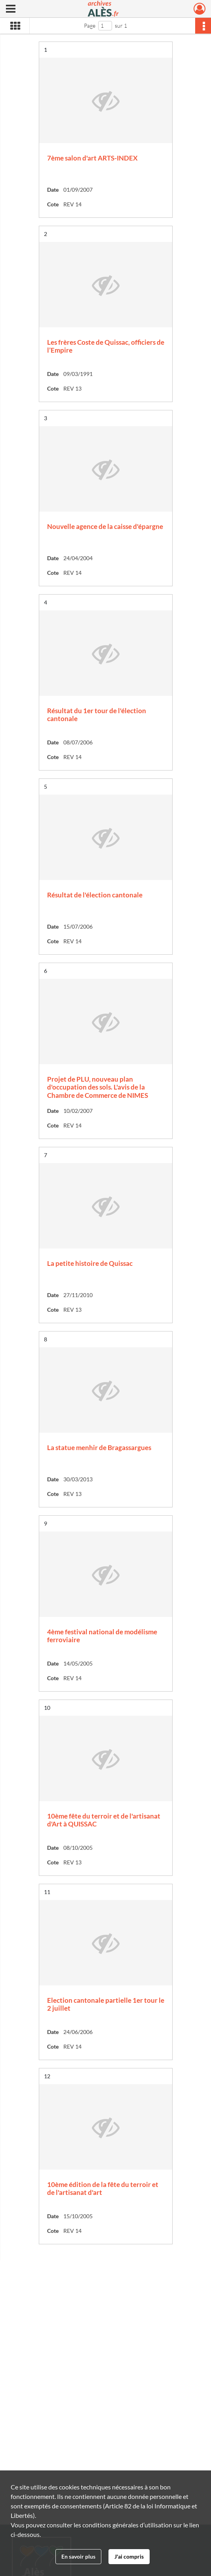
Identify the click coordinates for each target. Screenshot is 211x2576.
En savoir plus (78, 2556)
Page (89, 25)
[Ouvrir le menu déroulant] (10, 9)
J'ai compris (129, 2556)
